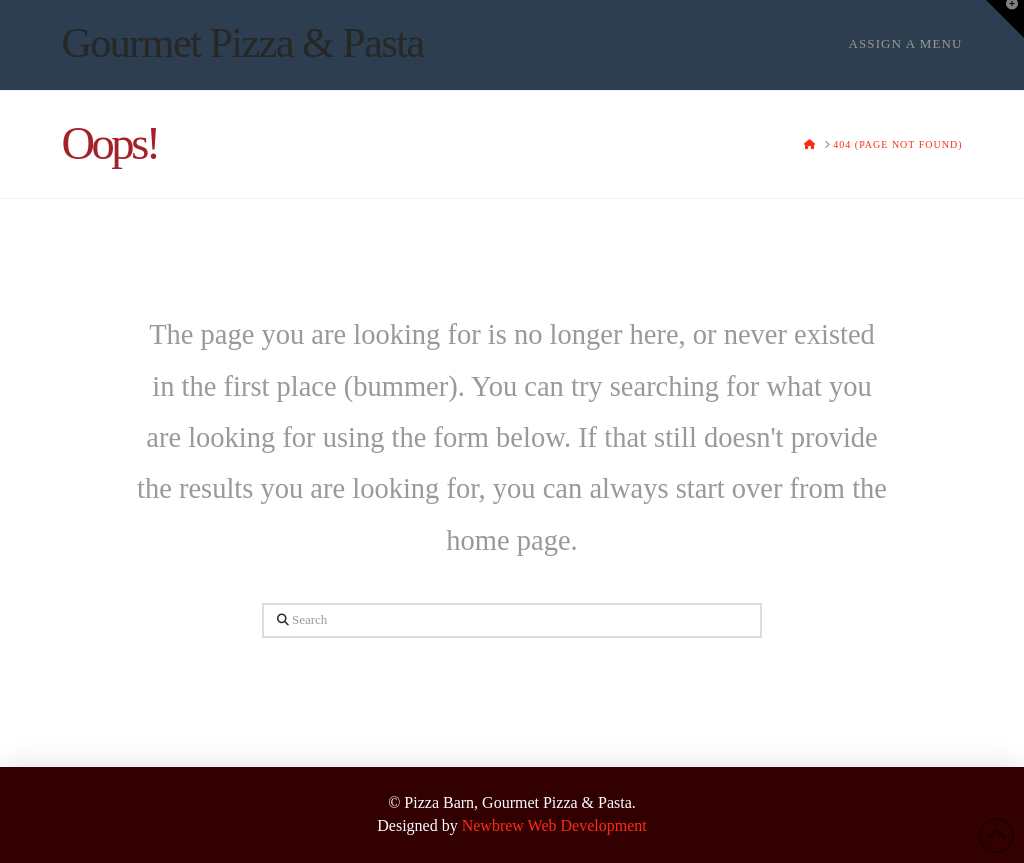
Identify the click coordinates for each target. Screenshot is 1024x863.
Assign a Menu (905, 43)
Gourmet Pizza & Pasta (242, 43)
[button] (1005, 19)
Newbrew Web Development (554, 825)
